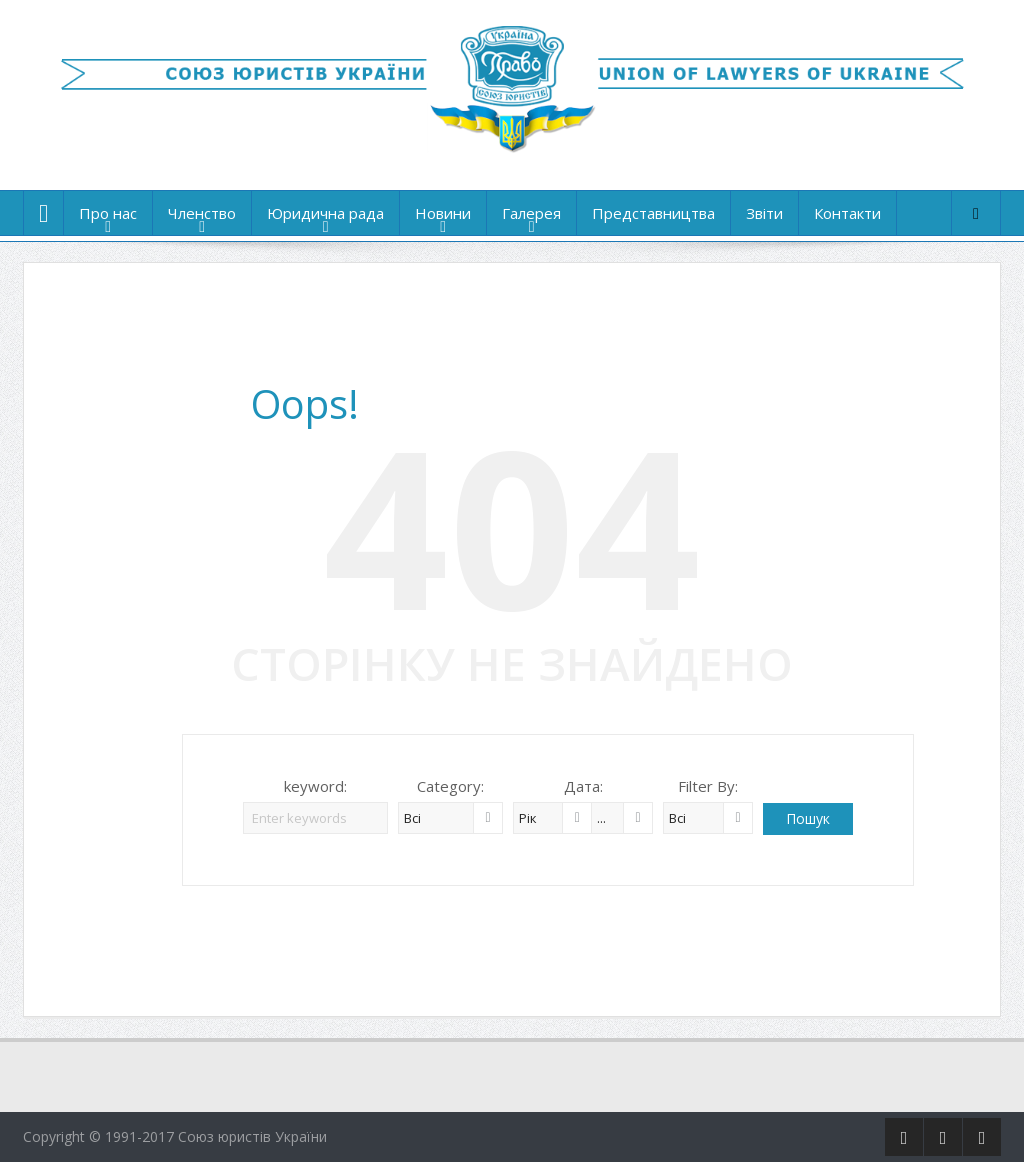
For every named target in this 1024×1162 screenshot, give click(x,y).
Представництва (653, 213)
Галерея (531, 213)
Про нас (108, 213)
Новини (443, 213)
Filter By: (708, 786)
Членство (202, 213)
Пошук (808, 818)
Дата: (583, 786)
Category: (450, 786)
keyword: (315, 786)
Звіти (764, 213)
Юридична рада (325, 213)
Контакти (847, 213)
